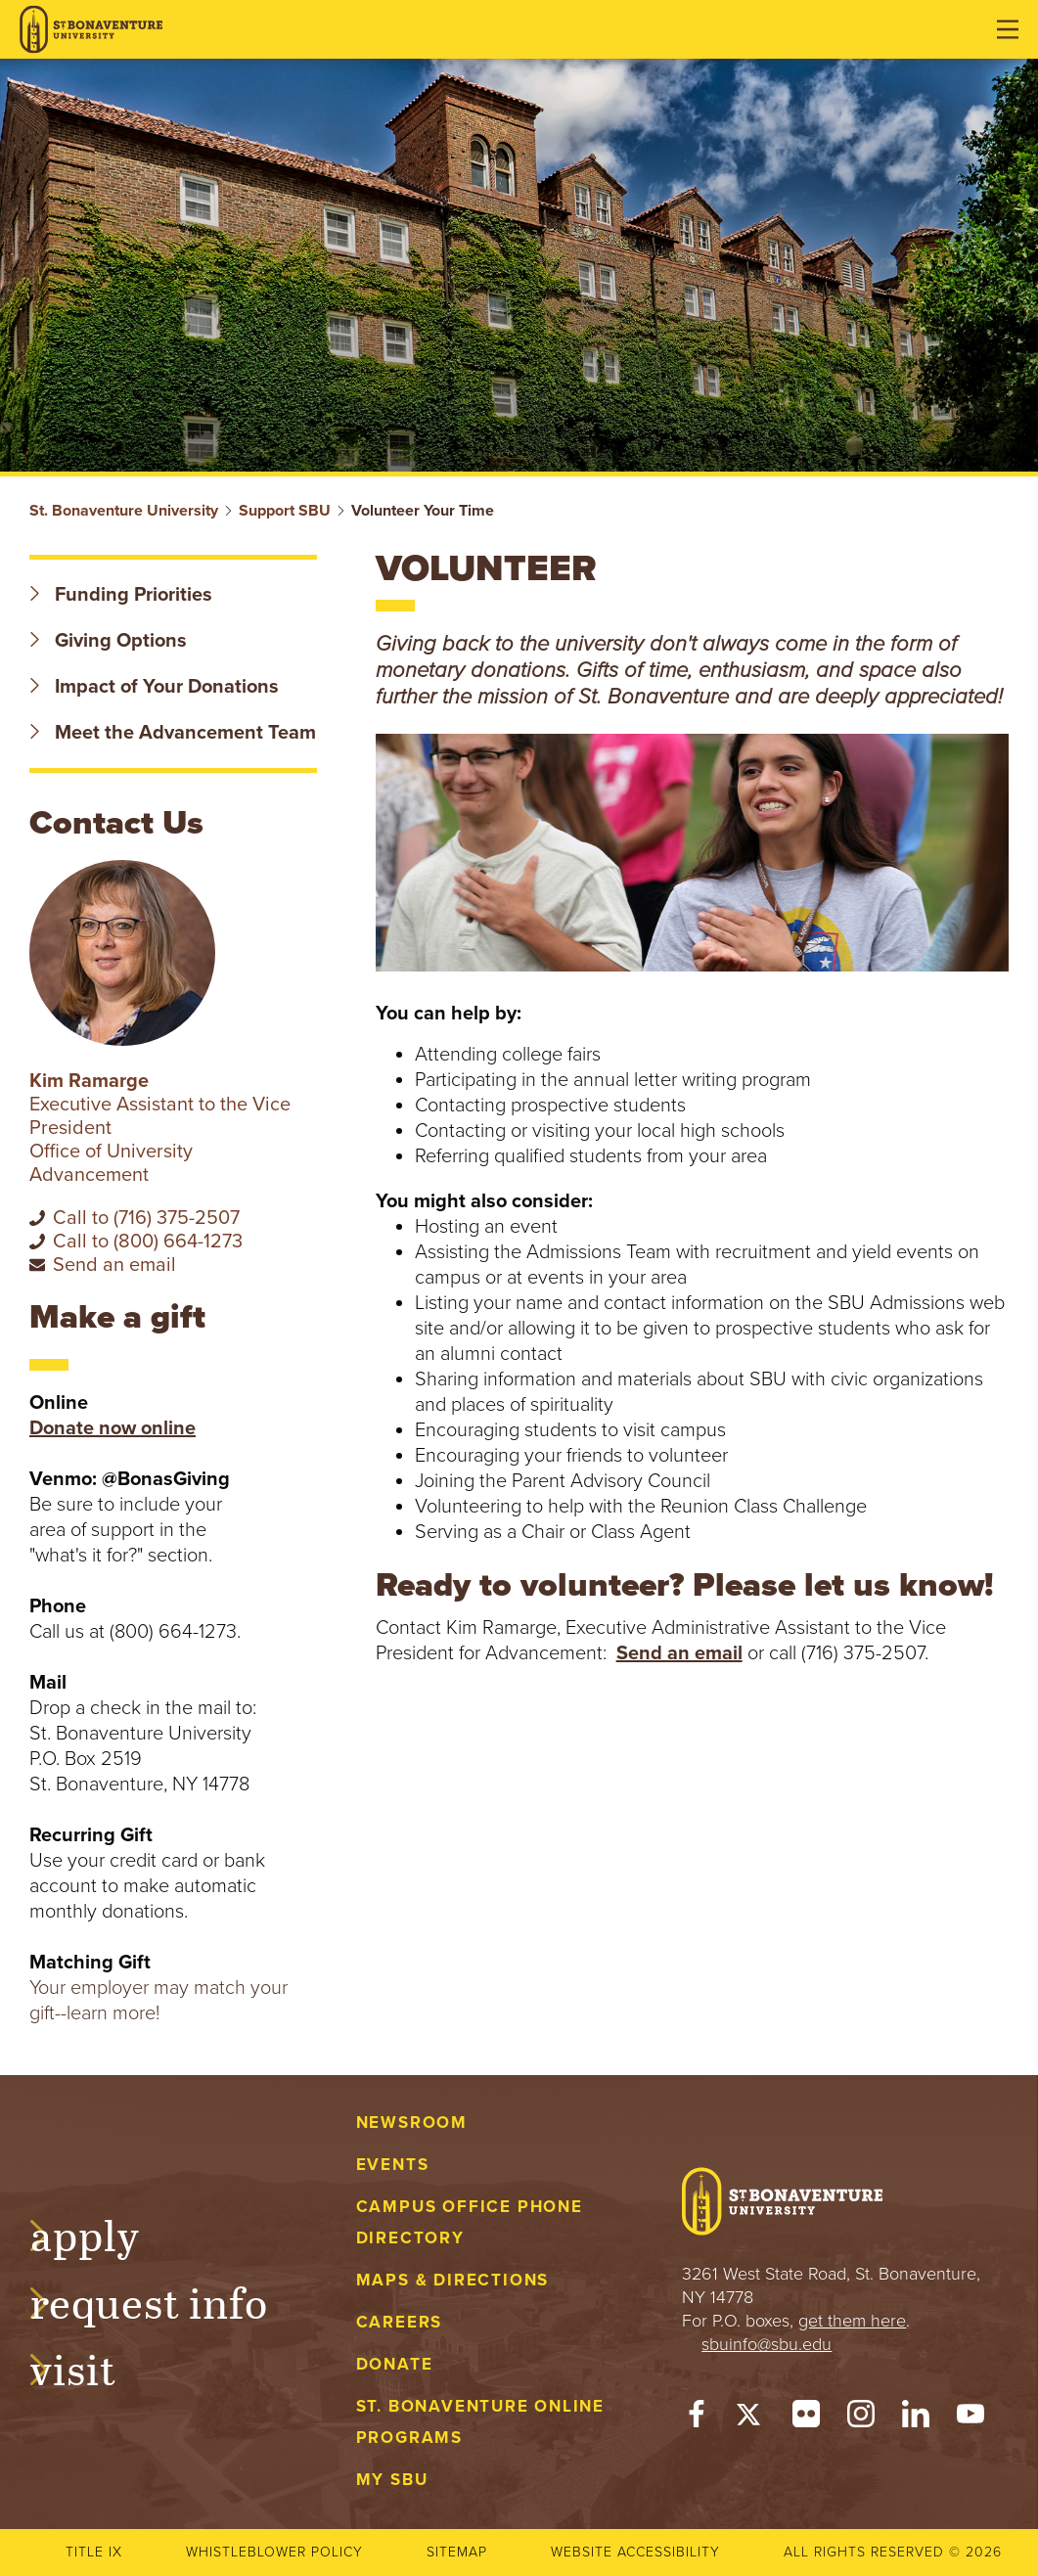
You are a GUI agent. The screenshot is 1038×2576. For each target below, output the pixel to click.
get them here (852, 2320)
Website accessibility (635, 2552)
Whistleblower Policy (274, 2552)
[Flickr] (806, 2418)
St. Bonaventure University (123, 510)
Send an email (679, 1653)
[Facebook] (696, 2418)
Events (392, 2164)
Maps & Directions (452, 2280)
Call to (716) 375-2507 (146, 1218)
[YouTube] (970, 2418)
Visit (92, 2366)
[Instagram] (861, 2418)
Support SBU (285, 510)
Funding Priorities (120, 595)
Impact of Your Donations (154, 687)
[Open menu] (1007, 29)
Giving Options (108, 641)
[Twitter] (751, 2418)
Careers (399, 2322)
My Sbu (392, 2479)
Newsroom (412, 2122)
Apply (103, 2232)
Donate (394, 2364)
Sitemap (457, 2552)
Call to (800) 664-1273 (148, 1241)
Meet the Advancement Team (172, 733)
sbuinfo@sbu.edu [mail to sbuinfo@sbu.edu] (766, 2344)
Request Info (167, 2300)
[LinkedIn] (915, 2418)
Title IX (94, 2552)
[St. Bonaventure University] (91, 30)
